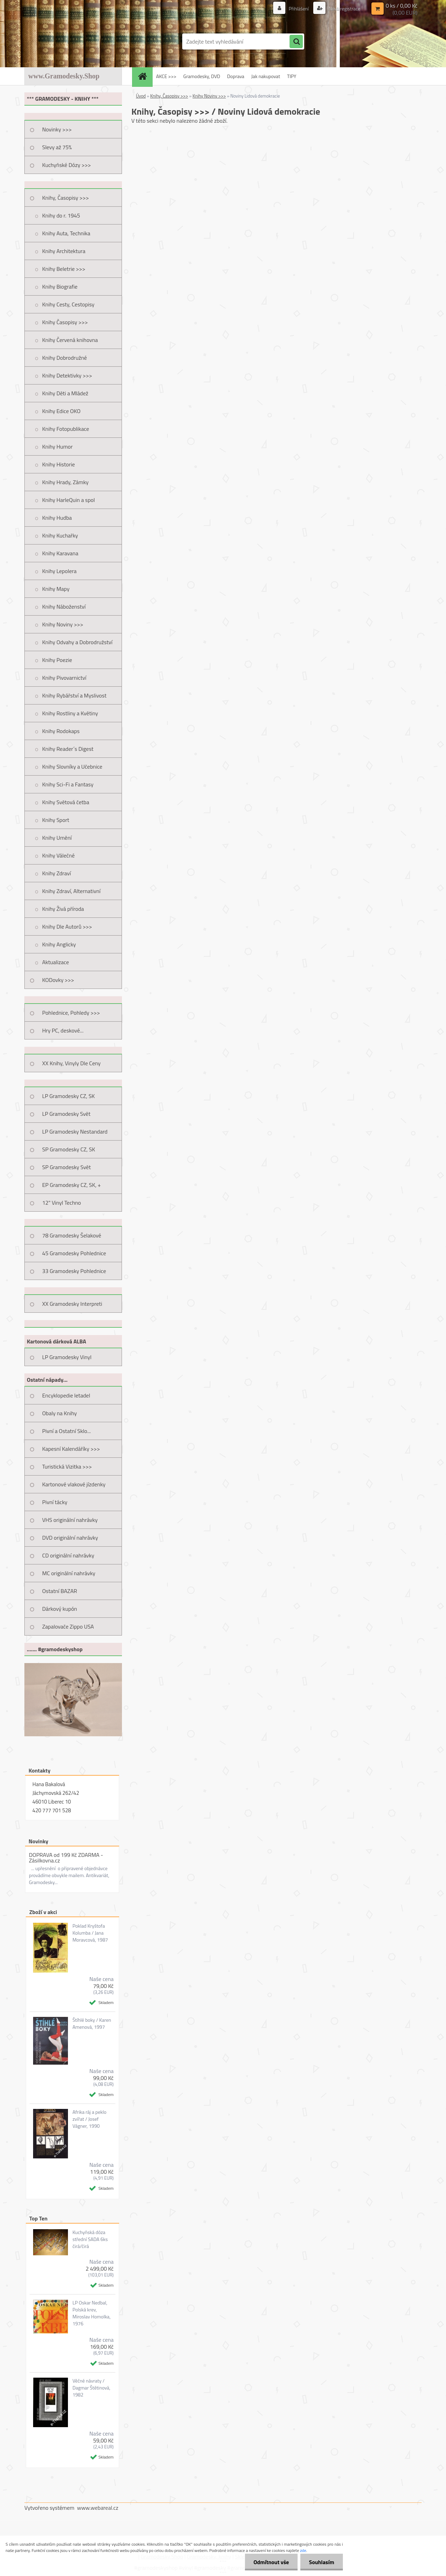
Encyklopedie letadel (66, 1395)
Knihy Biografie (59, 286)
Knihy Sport (55, 820)
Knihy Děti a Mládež (65, 393)
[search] (296, 41)
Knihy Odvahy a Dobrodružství (77, 642)
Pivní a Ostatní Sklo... (66, 1431)
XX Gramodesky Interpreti (72, 1304)
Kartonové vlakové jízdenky (74, 1484)
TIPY (291, 76)
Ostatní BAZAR (59, 1591)
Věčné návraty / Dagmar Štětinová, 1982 (91, 2387)
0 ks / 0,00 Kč (401, 5)
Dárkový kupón (59, 1609)
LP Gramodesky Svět (66, 1114)
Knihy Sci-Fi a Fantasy (67, 784)
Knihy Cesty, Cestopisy (68, 304)
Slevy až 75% (57, 147)
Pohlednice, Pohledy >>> (71, 1012)
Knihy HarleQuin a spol (68, 500)
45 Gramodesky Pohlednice (74, 1253)
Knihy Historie (58, 464)
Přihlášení (298, 8)
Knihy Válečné (58, 855)
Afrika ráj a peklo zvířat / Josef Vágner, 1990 (89, 2119)
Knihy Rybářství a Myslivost (74, 695)
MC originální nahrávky (68, 1573)
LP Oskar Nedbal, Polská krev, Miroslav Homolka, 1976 (91, 2313)
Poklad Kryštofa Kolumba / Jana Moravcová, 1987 (90, 1932)
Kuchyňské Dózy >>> (66, 165)
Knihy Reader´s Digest (67, 749)
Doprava (235, 76)
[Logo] (72, 41)
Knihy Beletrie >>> (63, 269)
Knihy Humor (57, 446)
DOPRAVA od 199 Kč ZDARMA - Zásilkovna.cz (66, 1858)
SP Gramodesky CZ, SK (68, 1149)
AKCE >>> (166, 76)
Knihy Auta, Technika (66, 233)
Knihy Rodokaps (60, 731)
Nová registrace (344, 8)
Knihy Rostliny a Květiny (70, 713)
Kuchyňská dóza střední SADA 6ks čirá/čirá (90, 2239)
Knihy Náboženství (64, 606)
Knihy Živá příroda (63, 909)
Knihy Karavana (60, 553)
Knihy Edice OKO (61, 411)
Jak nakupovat (265, 76)
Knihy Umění (57, 837)
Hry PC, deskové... (63, 1030)
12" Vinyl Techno (61, 1202)
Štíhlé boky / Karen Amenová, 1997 (91, 2023)
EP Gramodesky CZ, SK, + (71, 1185)
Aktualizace (55, 962)
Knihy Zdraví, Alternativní (71, 891)
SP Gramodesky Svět (66, 1167)
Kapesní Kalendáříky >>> (71, 1449)
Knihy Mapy (55, 589)
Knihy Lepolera (59, 571)
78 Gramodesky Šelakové (71, 1235)
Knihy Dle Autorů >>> (67, 926)
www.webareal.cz (97, 2507)
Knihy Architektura (63, 251)
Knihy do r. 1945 (61, 215)
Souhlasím (321, 2562)
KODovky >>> (58, 980)
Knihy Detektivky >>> (67, 375)
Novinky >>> (57, 129)
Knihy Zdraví (56, 873)
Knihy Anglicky (59, 944)
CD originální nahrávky (68, 1555)
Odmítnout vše (271, 2562)
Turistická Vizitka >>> (67, 1466)
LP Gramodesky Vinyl (67, 1357)
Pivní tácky (54, 1502)
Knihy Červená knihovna (70, 340)
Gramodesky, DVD (201, 76)
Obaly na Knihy (59, 1413)
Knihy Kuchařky (60, 535)
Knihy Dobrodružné (64, 357)
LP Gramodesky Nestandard (75, 1131)
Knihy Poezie (57, 660)
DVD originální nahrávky (70, 1537)
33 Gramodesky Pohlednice (74, 1271)
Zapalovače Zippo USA (68, 1626)
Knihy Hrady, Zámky (65, 482)
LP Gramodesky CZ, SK (68, 1096)
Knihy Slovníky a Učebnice (72, 766)
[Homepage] (145, 76)
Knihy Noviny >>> (62, 624)
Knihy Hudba (57, 517)
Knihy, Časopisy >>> (65, 197)
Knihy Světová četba (65, 802)
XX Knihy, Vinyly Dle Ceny (71, 1063)
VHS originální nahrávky (70, 1520)
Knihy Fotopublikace (65, 429)
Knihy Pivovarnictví (64, 677)
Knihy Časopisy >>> (65, 322)
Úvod (141, 95)
